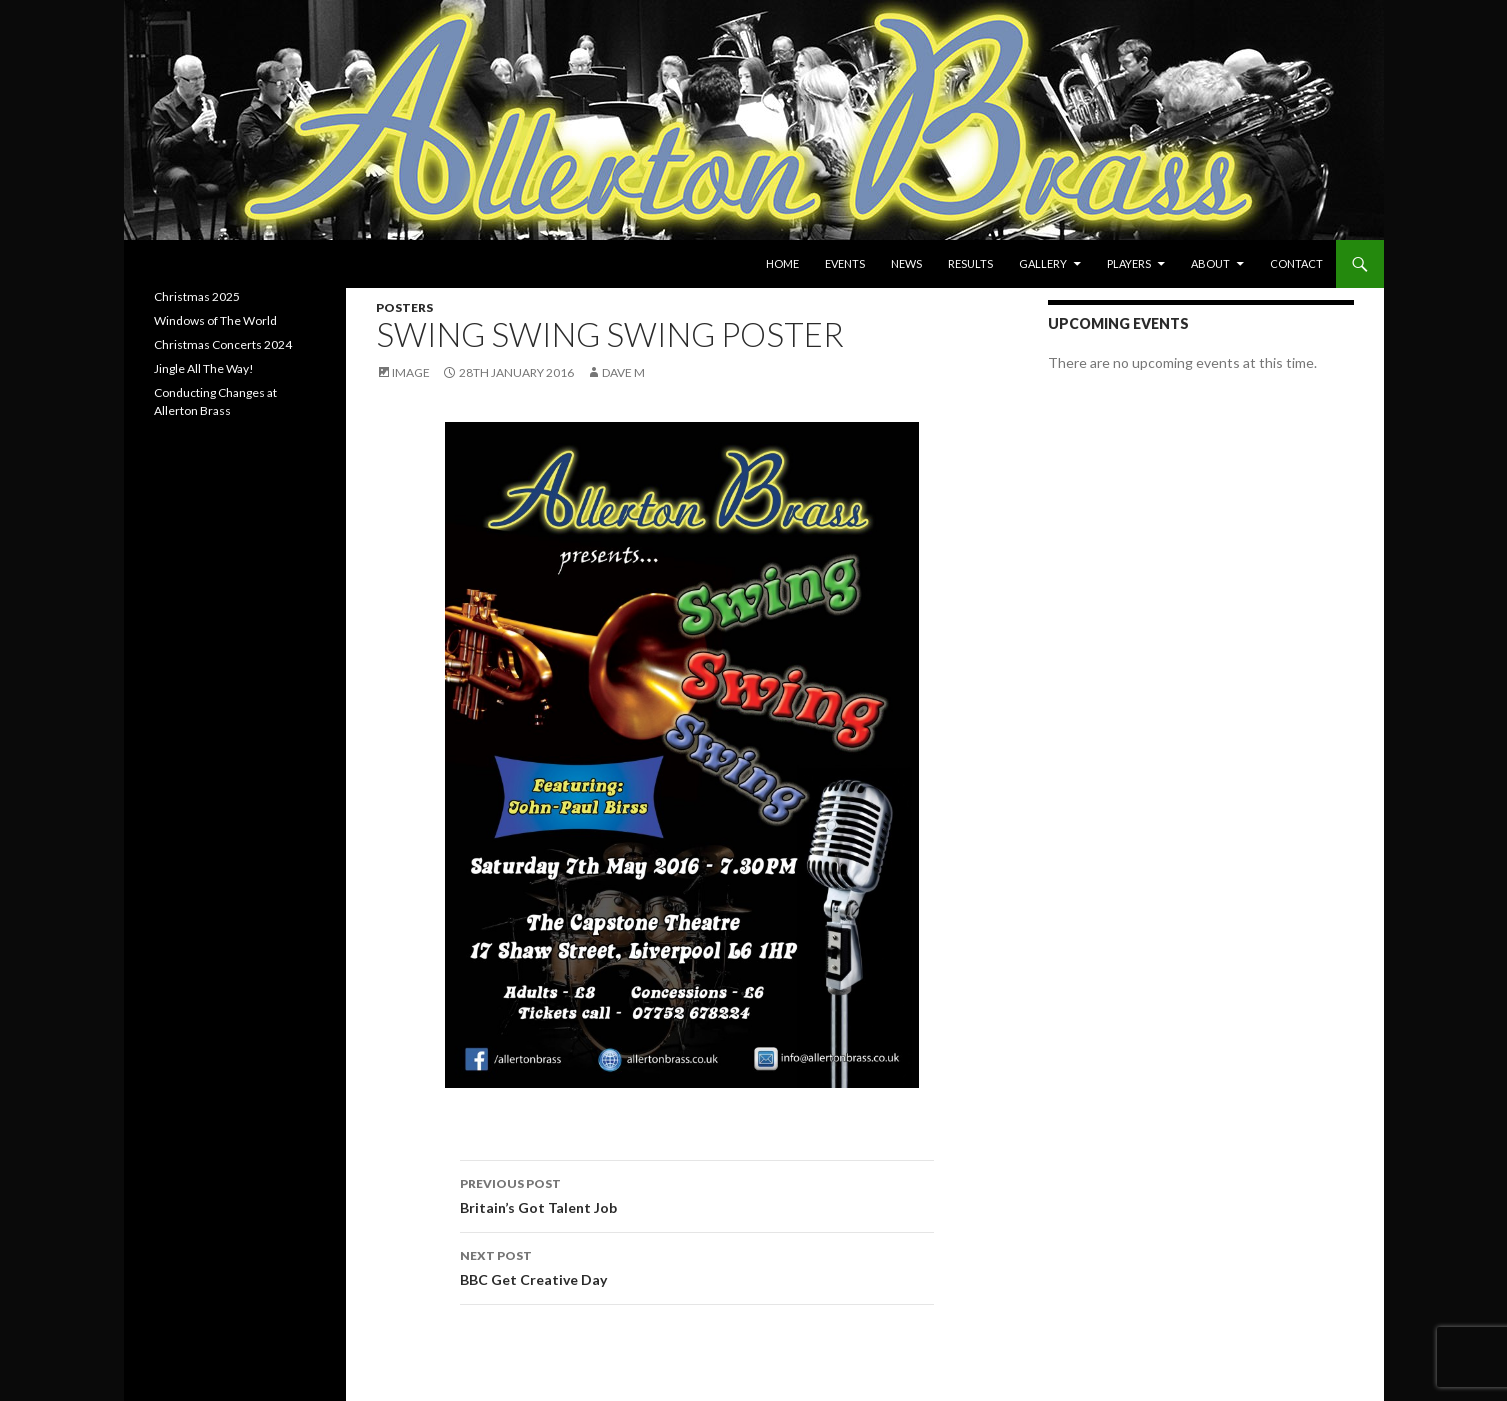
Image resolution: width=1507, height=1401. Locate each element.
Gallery (1043, 263)
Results (970, 263)
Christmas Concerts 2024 (223, 344)
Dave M (623, 372)
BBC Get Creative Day (697, 1266)
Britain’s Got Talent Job (697, 1194)
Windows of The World (215, 320)
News (906, 263)
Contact (1296, 263)
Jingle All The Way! (204, 368)
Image (411, 372)
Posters (404, 307)
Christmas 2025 (197, 296)
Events (845, 263)
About (1210, 263)
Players (1129, 263)
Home (782, 263)
